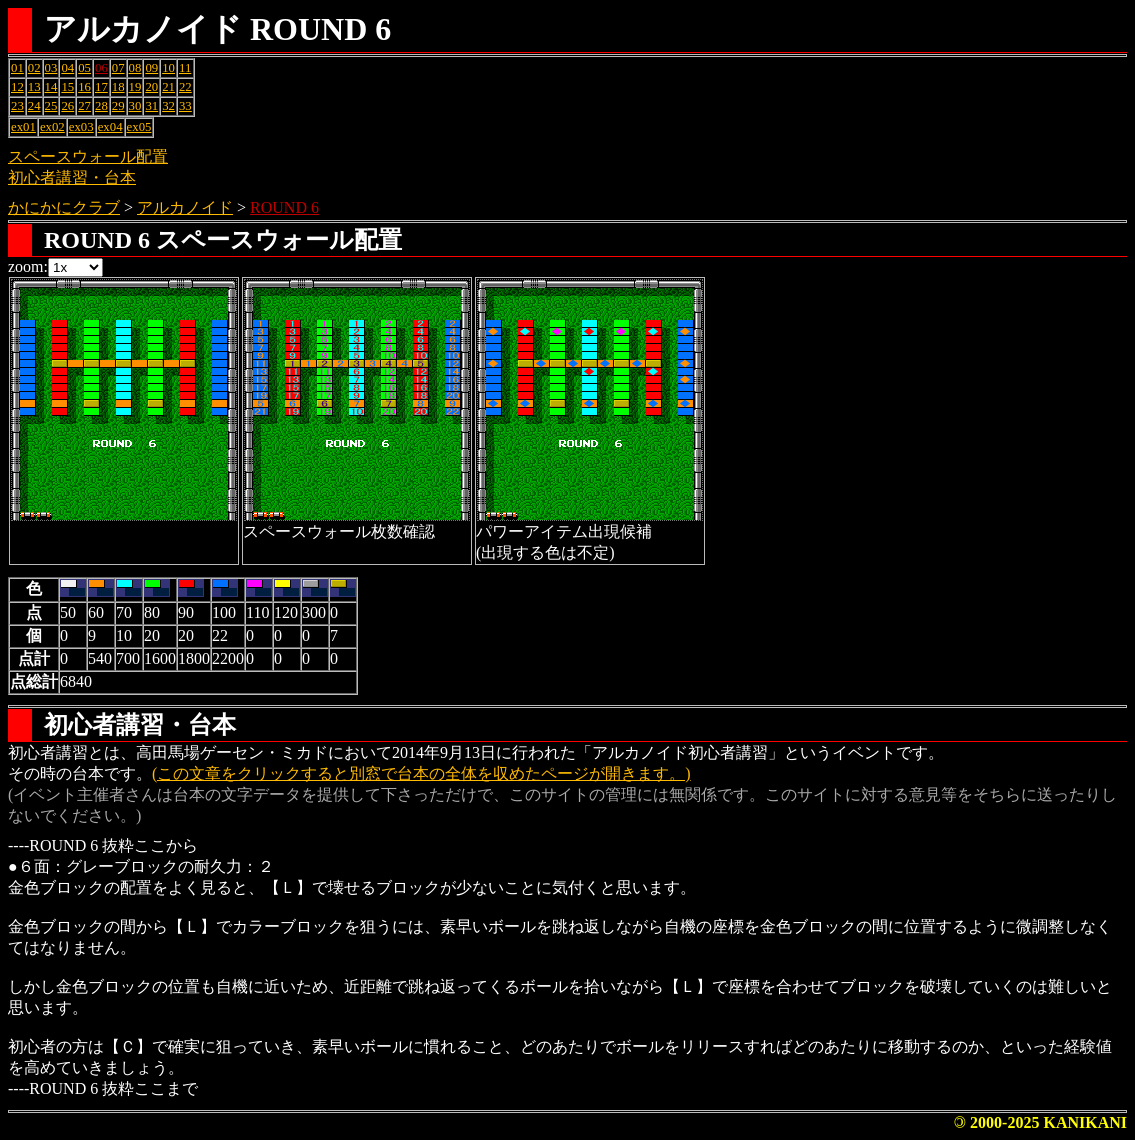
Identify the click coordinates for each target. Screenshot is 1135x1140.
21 (168, 87)
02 (34, 68)
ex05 (139, 127)
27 (84, 106)
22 (185, 87)
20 (151, 87)
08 (135, 68)
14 (51, 87)
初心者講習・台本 (72, 177)
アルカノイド (185, 207)
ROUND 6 (284, 207)
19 (135, 87)
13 (34, 87)
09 (151, 68)
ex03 (81, 127)
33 (185, 106)
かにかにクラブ (64, 207)
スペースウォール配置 (88, 156)
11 (185, 68)
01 (17, 68)
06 (101, 68)
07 (118, 68)
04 (67, 68)
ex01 (23, 127)
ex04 (110, 127)
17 (101, 87)
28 (101, 106)
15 (67, 87)
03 (51, 68)
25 (51, 106)
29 (118, 106)
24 (34, 106)
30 (135, 106)
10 (168, 68)
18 (118, 87)
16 (84, 87)
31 (151, 106)
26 (67, 106)
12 (17, 87)
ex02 (52, 127)
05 (84, 68)
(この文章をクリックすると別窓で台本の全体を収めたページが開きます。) (421, 773)
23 (17, 106)
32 (168, 106)
